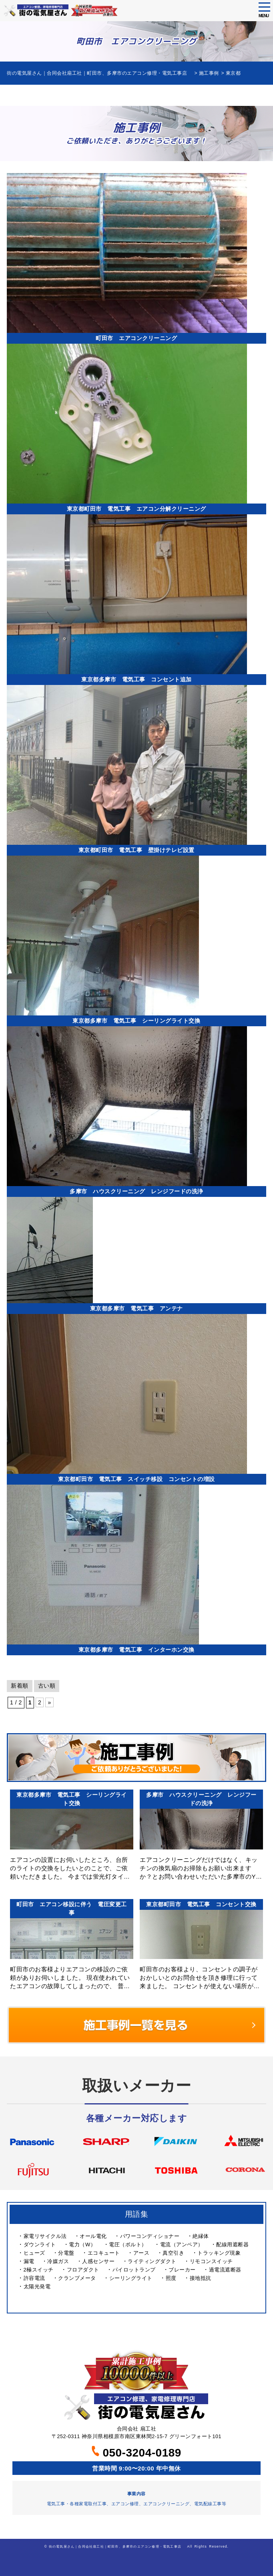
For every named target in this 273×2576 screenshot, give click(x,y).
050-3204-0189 (136, 2453)
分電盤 (66, 2253)
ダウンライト (40, 2245)
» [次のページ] (49, 1702)
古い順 (47, 1685)
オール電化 (93, 2236)
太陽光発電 (37, 2286)
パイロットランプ (134, 2270)
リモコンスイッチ (211, 2261)
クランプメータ (77, 2278)
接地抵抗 (200, 2278)
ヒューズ (34, 2253)
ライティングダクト (152, 2261)
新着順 (19, 1685)
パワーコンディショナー (150, 2236)
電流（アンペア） (181, 2245)
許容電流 (34, 2278)
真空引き (173, 2253)
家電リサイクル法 (45, 2236)
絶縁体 (201, 2236)
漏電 (29, 2261)
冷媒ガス (58, 2261)
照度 (171, 2278)
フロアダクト (83, 2270)
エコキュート (104, 2253)
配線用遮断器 (232, 2245)
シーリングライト (131, 2278)
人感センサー (98, 2261)
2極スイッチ (39, 2270)
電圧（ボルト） (128, 2245)
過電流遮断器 (225, 2270)
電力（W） (82, 2245)
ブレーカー (182, 2270)
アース (141, 2253)
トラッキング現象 (219, 2253)
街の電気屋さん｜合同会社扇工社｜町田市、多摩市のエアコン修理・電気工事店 (117, 2546)
